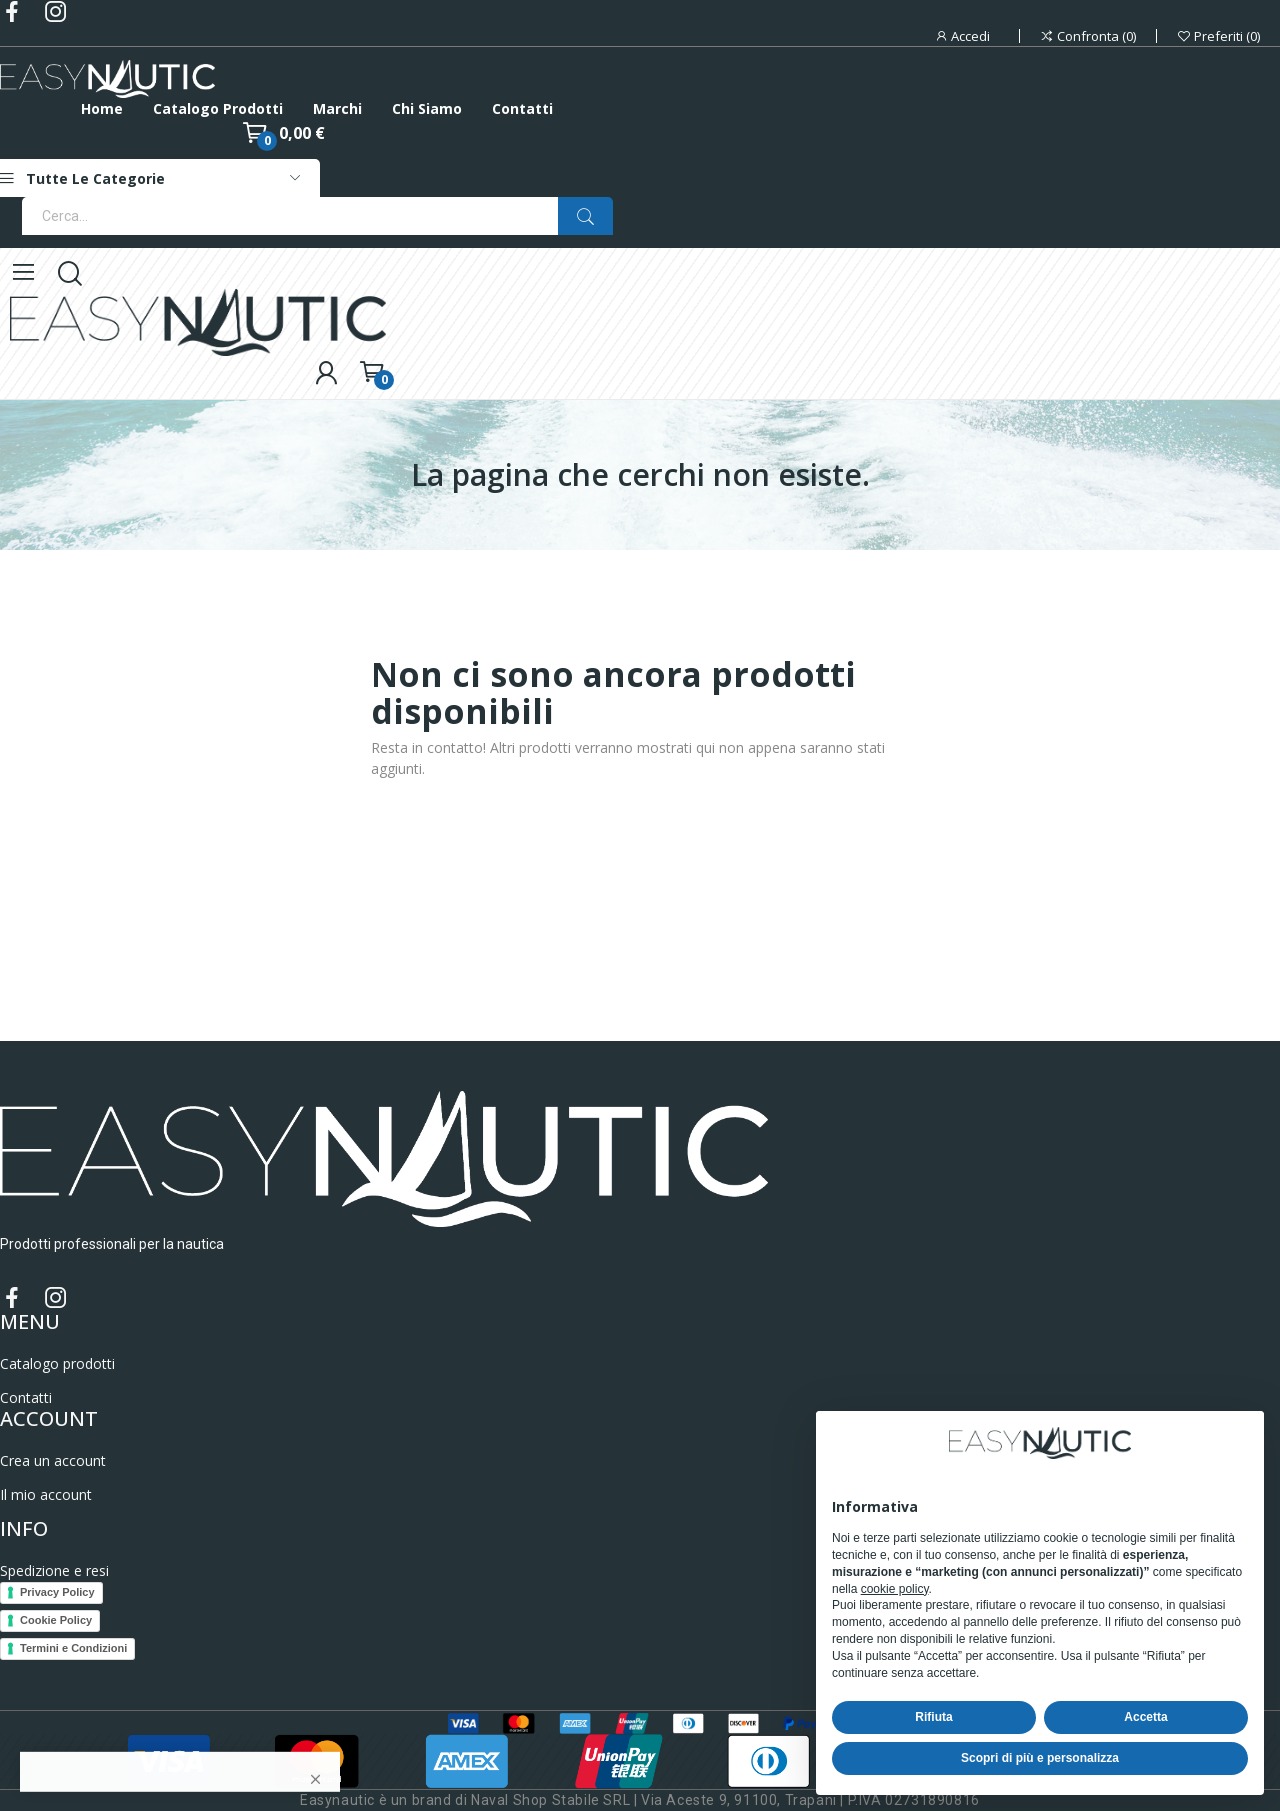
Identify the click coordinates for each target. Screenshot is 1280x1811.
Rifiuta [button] (933, 1717)
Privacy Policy (57, 1592)
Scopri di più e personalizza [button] (1040, 1758)
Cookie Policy (56, 1620)
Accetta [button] (1145, 1717)
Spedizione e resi (54, 1570)
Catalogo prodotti (57, 1363)
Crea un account (53, 1460)
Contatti (26, 1397)
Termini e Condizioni (73, 1648)
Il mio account (46, 1494)
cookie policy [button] (895, 1589)
